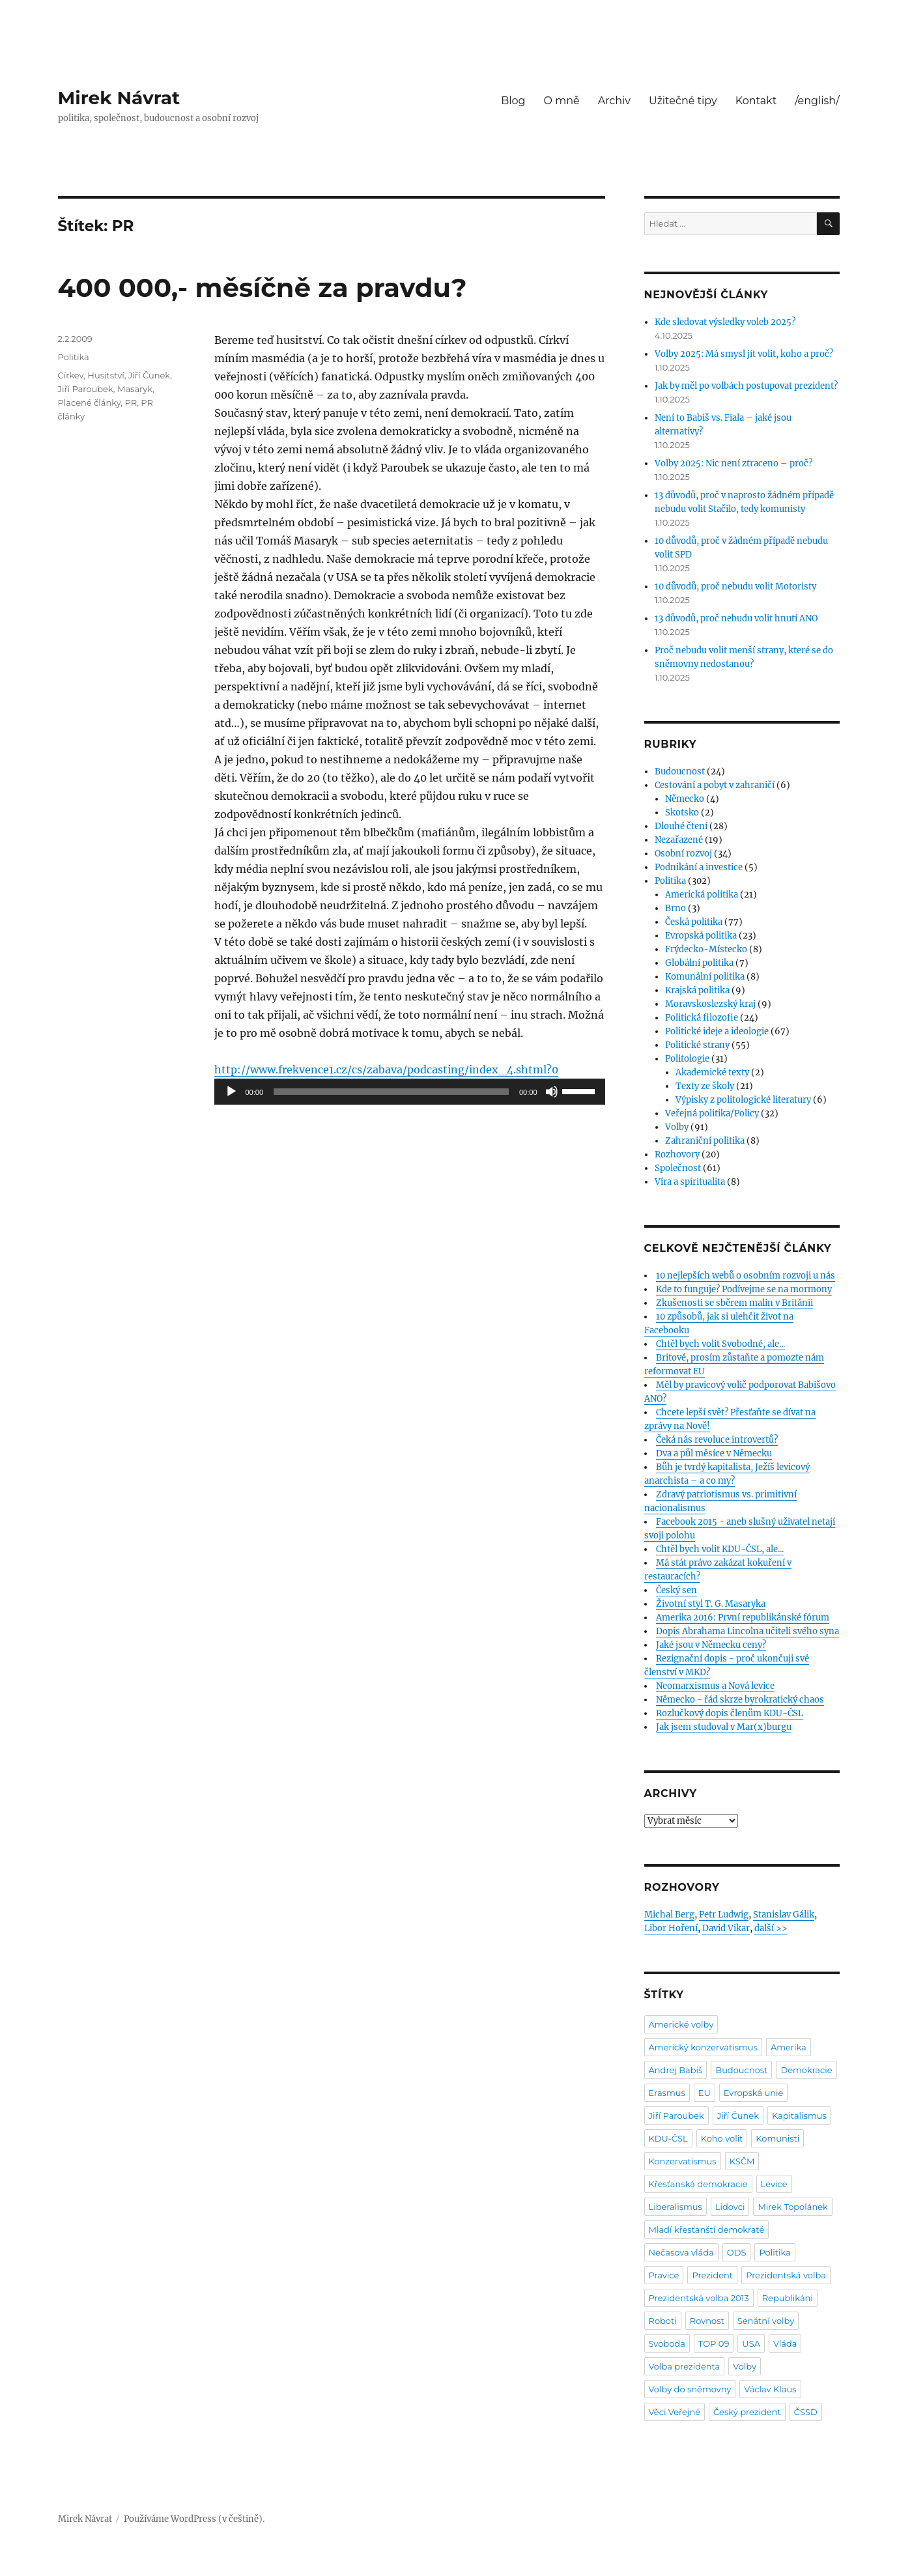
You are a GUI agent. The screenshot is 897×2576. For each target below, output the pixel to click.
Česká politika (693, 921)
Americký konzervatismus (703, 2047)
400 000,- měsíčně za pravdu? (262, 288)
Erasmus (667, 2093)
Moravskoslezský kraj (710, 1004)
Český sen (676, 1590)
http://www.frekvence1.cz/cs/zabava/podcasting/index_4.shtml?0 (386, 1069)
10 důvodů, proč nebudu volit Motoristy (735, 586)
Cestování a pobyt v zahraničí (715, 785)
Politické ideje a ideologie (717, 1031)
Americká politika (701, 894)
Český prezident (747, 2412)
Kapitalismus (799, 2115)
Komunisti (777, 2138)
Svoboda (667, 2343)
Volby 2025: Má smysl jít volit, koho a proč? (744, 354)
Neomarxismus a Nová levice (715, 1685)
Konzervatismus (683, 2161)
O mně (562, 100)
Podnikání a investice (699, 867)
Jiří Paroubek (85, 389)
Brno (675, 908)
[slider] (391, 1091)
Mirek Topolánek (792, 2206)
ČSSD (806, 2412)
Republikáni (787, 2298)
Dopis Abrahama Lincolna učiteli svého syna (747, 1631)
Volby (677, 1127)
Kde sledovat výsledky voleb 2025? (725, 322)
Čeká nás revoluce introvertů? (717, 1439)
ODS (737, 2252)
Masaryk (134, 389)
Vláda (785, 2343)
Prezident (712, 2275)
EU (704, 2093)
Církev (71, 375)
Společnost (678, 1168)
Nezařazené (679, 839)
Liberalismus (675, 2206)
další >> (771, 1928)
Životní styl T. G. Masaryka (710, 1603)
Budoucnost (680, 771)
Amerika (788, 2047)
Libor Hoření (671, 1928)
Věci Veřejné (675, 2412)
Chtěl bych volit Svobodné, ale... (720, 1344)
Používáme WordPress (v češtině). (194, 2519)
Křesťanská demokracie (698, 2184)
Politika (73, 357)
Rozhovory (677, 1154)
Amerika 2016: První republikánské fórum (742, 1617)
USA (751, 2343)
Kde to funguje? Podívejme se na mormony (744, 1289)
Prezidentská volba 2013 (699, 2298)
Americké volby (681, 2024)
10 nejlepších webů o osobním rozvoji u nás (745, 1275)
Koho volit (722, 2138)
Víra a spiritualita (690, 1181)
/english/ (817, 100)
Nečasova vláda (681, 2252)
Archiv (614, 100)
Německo (684, 798)
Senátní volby (765, 2320)
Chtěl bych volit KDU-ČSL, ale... (720, 1549)
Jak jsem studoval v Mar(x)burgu (723, 1727)
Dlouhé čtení (681, 826)
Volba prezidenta (684, 2366)
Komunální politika (705, 976)
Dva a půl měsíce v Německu (714, 1453)
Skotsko (682, 812)
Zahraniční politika (705, 1140)
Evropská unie (754, 2093)
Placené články (89, 402)
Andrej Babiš (676, 2070)
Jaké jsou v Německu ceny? (711, 1644)
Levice (774, 2184)
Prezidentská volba (786, 2275)
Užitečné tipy (683, 100)
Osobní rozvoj (683, 853)
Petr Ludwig (723, 1914)
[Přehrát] (231, 1091)
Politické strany (697, 1045)
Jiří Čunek (149, 375)
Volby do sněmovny (690, 2389)
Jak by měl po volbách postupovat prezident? (746, 385)
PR (131, 402)
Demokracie (806, 2070)
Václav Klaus (770, 2389)
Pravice (664, 2275)
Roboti (663, 2320)
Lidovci (730, 2206)
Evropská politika (701, 935)
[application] (409, 1092)
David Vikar (726, 1928)
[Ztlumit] (551, 1091)
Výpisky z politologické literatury (743, 1099)
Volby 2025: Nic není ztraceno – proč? (733, 463)
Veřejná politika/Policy (712, 1113)
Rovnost (707, 2320)
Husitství (105, 375)
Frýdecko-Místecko (706, 949)
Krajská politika (697, 990)
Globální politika (699, 963)
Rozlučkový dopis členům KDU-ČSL (729, 1713)
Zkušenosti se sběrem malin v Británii (734, 1303)
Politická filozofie (701, 1017)
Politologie (687, 1058)
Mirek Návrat (119, 98)
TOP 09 (714, 2343)
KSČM (742, 2161)
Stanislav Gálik (783, 1914)
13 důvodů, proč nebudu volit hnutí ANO (736, 618)
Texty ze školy (705, 1086)
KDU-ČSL (668, 2138)
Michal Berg (669, 1914)
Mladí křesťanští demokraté (707, 2229)
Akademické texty (712, 1072)
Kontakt (756, 100)
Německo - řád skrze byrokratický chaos (740, 1699)
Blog (513, 100)
